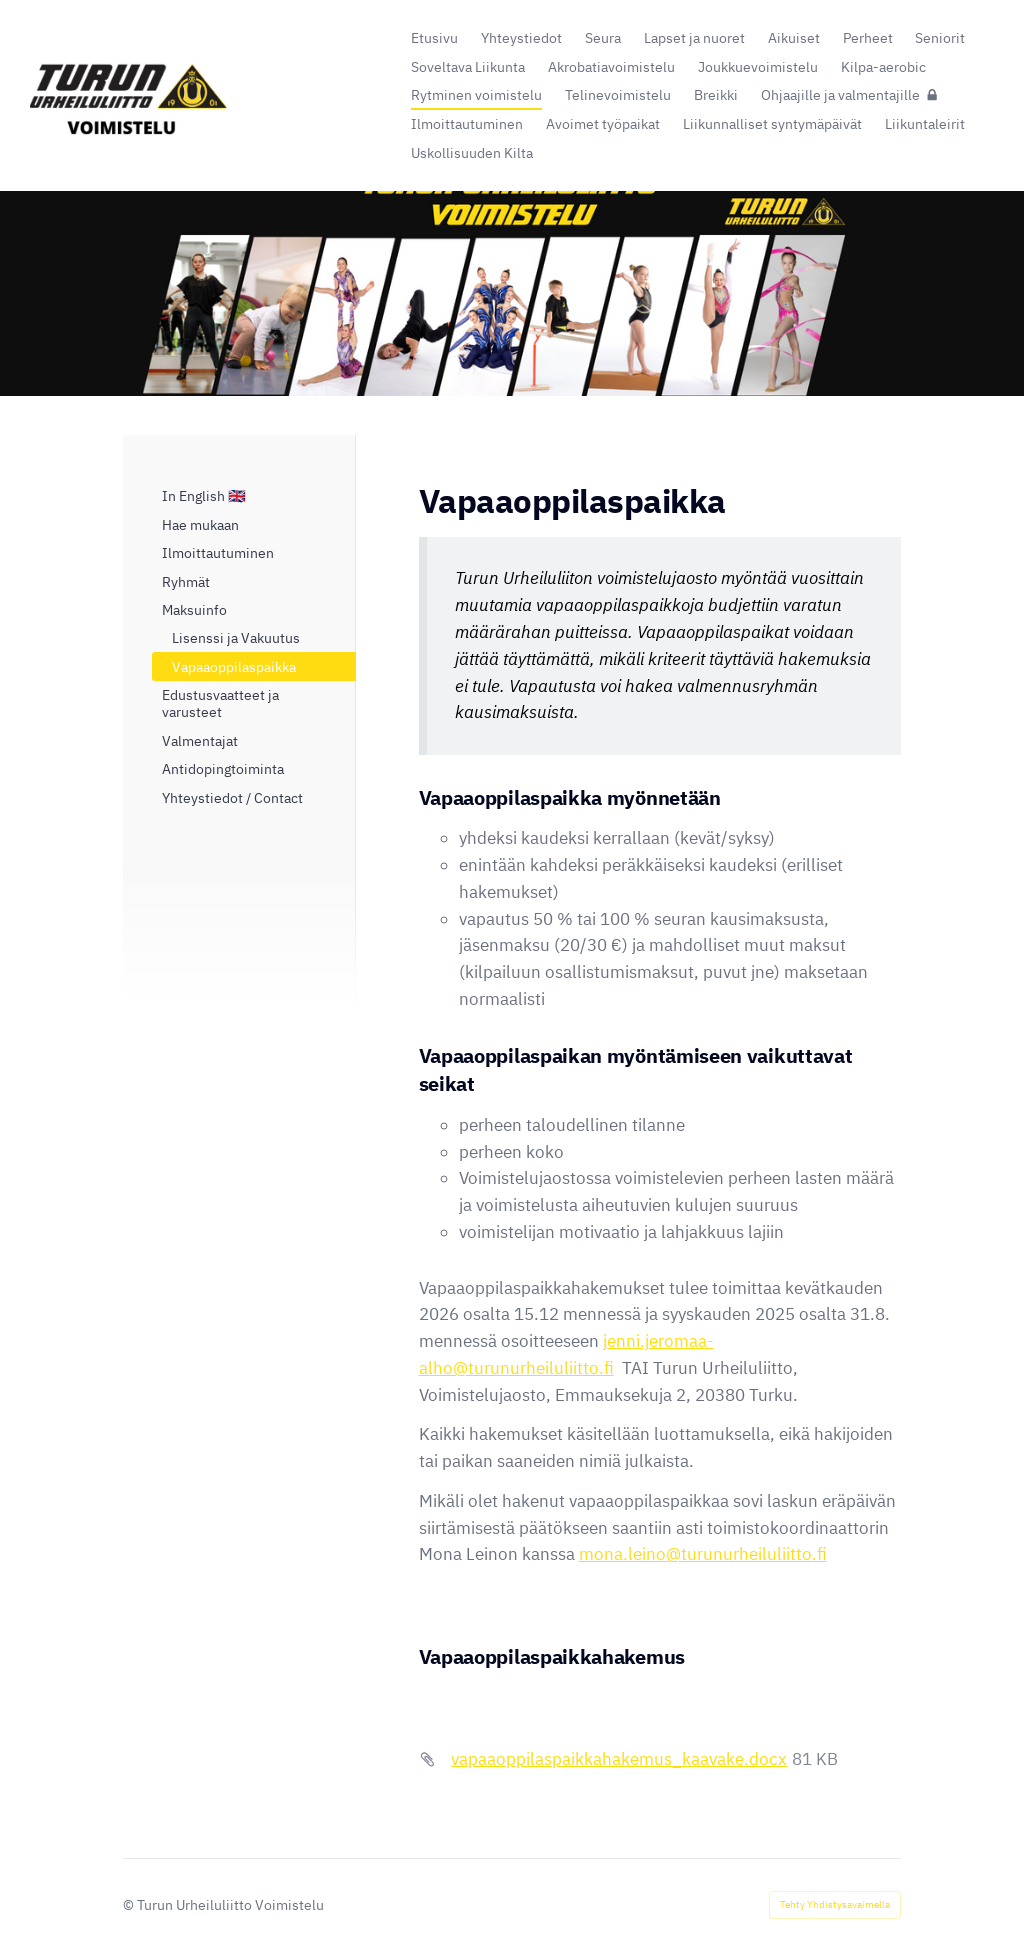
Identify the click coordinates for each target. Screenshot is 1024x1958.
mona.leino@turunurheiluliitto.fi (703, 1554)
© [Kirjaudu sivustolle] (130, 1904)
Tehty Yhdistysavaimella (835, 1904)
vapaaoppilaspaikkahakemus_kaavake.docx (619, 1759)
